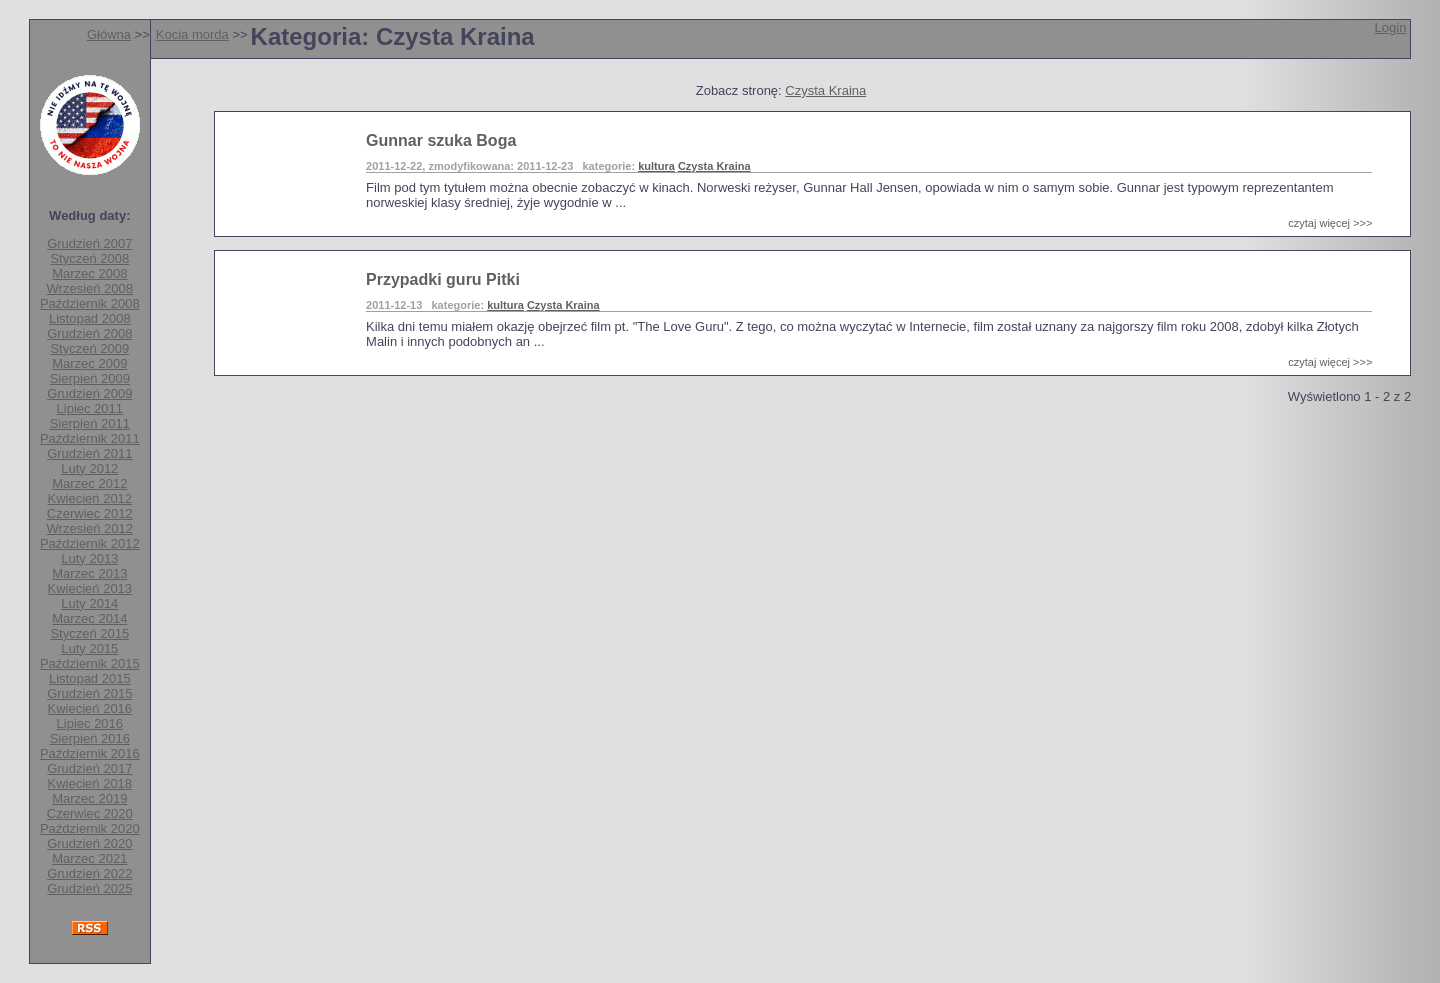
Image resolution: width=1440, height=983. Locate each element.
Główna (109, 34)
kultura (656, 166)
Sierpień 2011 (90, 423)
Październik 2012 (90, 543)
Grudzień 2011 (89, 453)
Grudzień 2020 (89, 843)
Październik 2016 (90, 753)
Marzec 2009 (89, 363)
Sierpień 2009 (90, 378)
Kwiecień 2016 (90, 708)
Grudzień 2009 (89, 393)
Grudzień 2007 (89, 243)
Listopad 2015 (90, 678)
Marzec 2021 (89, 858)
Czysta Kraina (825, 90)
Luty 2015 (89, 648)
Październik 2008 (90, 303)
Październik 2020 (90, 828)
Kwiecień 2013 (90, 588)
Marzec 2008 (89, 273)
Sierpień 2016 (90, 738)
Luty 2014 (89, 603)
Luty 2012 (89, 468)
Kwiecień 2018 (90, 783)
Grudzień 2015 (89, 693)
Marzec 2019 (89, 798)
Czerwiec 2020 (90, 813)
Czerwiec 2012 (90, 513)
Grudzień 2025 (89, 888)
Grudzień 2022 (89, 873)
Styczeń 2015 (89, 633)
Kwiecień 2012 (90, 498)
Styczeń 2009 (89, 348)
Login (1391, 27)
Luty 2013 (89, 558)
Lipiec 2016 (90, 723)
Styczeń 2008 (89, 258)
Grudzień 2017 (89, 768)
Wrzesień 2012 (90, 528)
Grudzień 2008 (89, 333)
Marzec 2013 (89, 573)
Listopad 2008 (90, 318)
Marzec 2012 (89, 483)
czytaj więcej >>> (1330, 223)
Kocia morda (192, 34)
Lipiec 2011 (90, 408)
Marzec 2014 (89, 618)
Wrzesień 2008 (90, 288)
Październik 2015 (90, 663)
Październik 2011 (90, 438)
